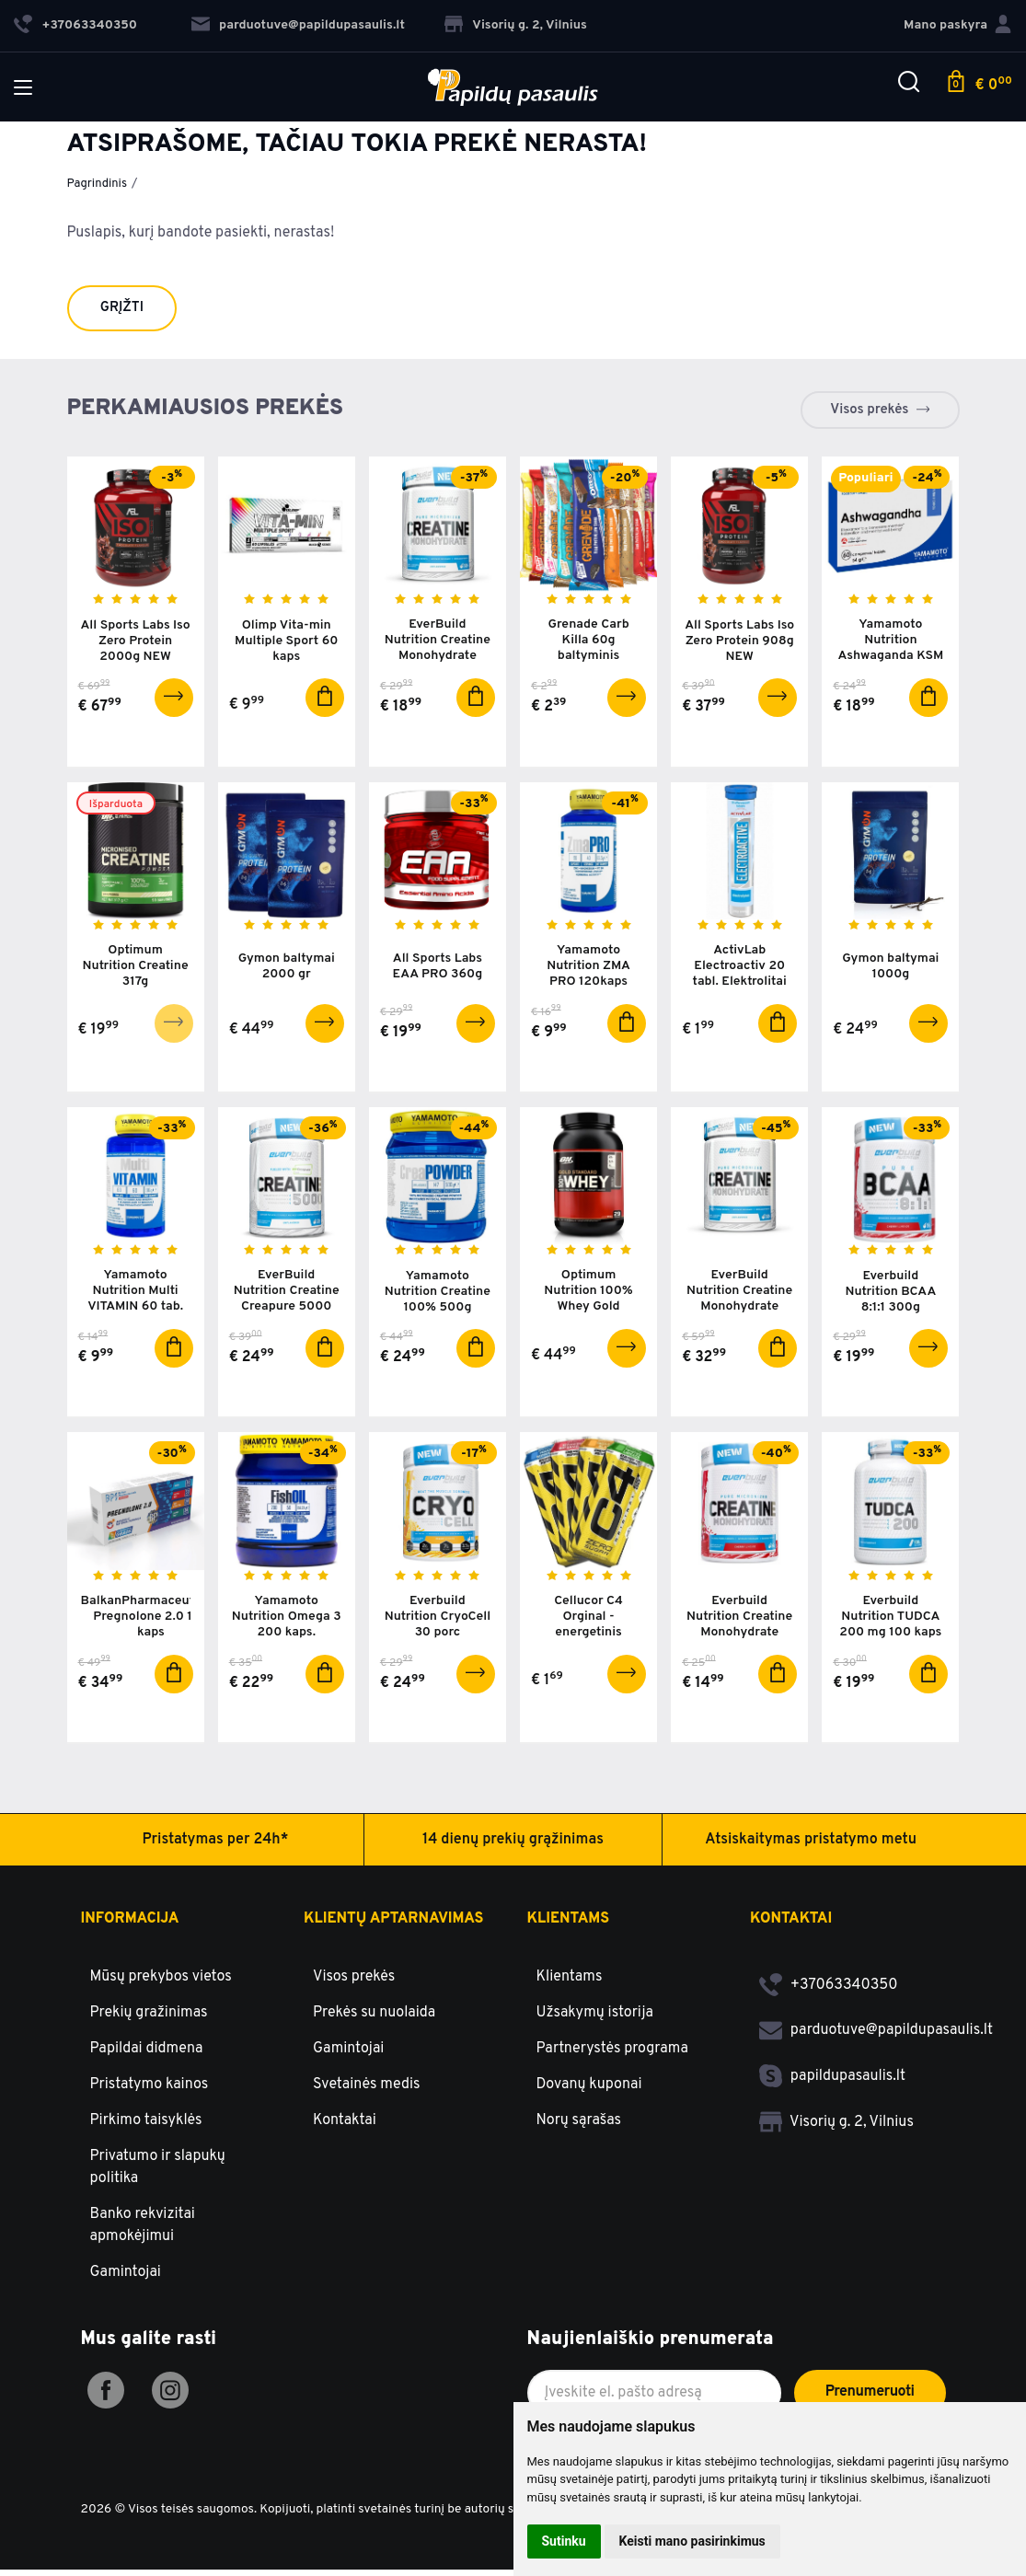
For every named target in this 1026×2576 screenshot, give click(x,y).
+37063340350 (828, 1990)
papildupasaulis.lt (832, 2082)
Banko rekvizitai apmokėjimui (142, 2231)
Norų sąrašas (579, 2126)
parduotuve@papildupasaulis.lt (298, 25)
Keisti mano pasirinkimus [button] (692, 2541)
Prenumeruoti (870, 2398)
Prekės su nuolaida (374, 2018)
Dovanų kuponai (589, 2090)
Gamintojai (125, 2278)
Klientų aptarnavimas (393, 1925)
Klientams (568, 1925)
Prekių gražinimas (149, 2018)
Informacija (130, 1925)
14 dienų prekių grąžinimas (513, 1845)
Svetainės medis (367, 2090)
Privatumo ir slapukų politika (157, 2173)
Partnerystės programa (612, 2054)
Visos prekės (869, 410)
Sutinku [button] (564, 2541)
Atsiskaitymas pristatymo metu (810, 1845)
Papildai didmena (146, 2054)
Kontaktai (344, 2126)
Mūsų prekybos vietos (161, 1982)
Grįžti (122, 308)
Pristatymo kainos (149, 2090)
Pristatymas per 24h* (215, 1845)
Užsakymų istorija (594, 2018)
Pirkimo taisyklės (146, 2126)
